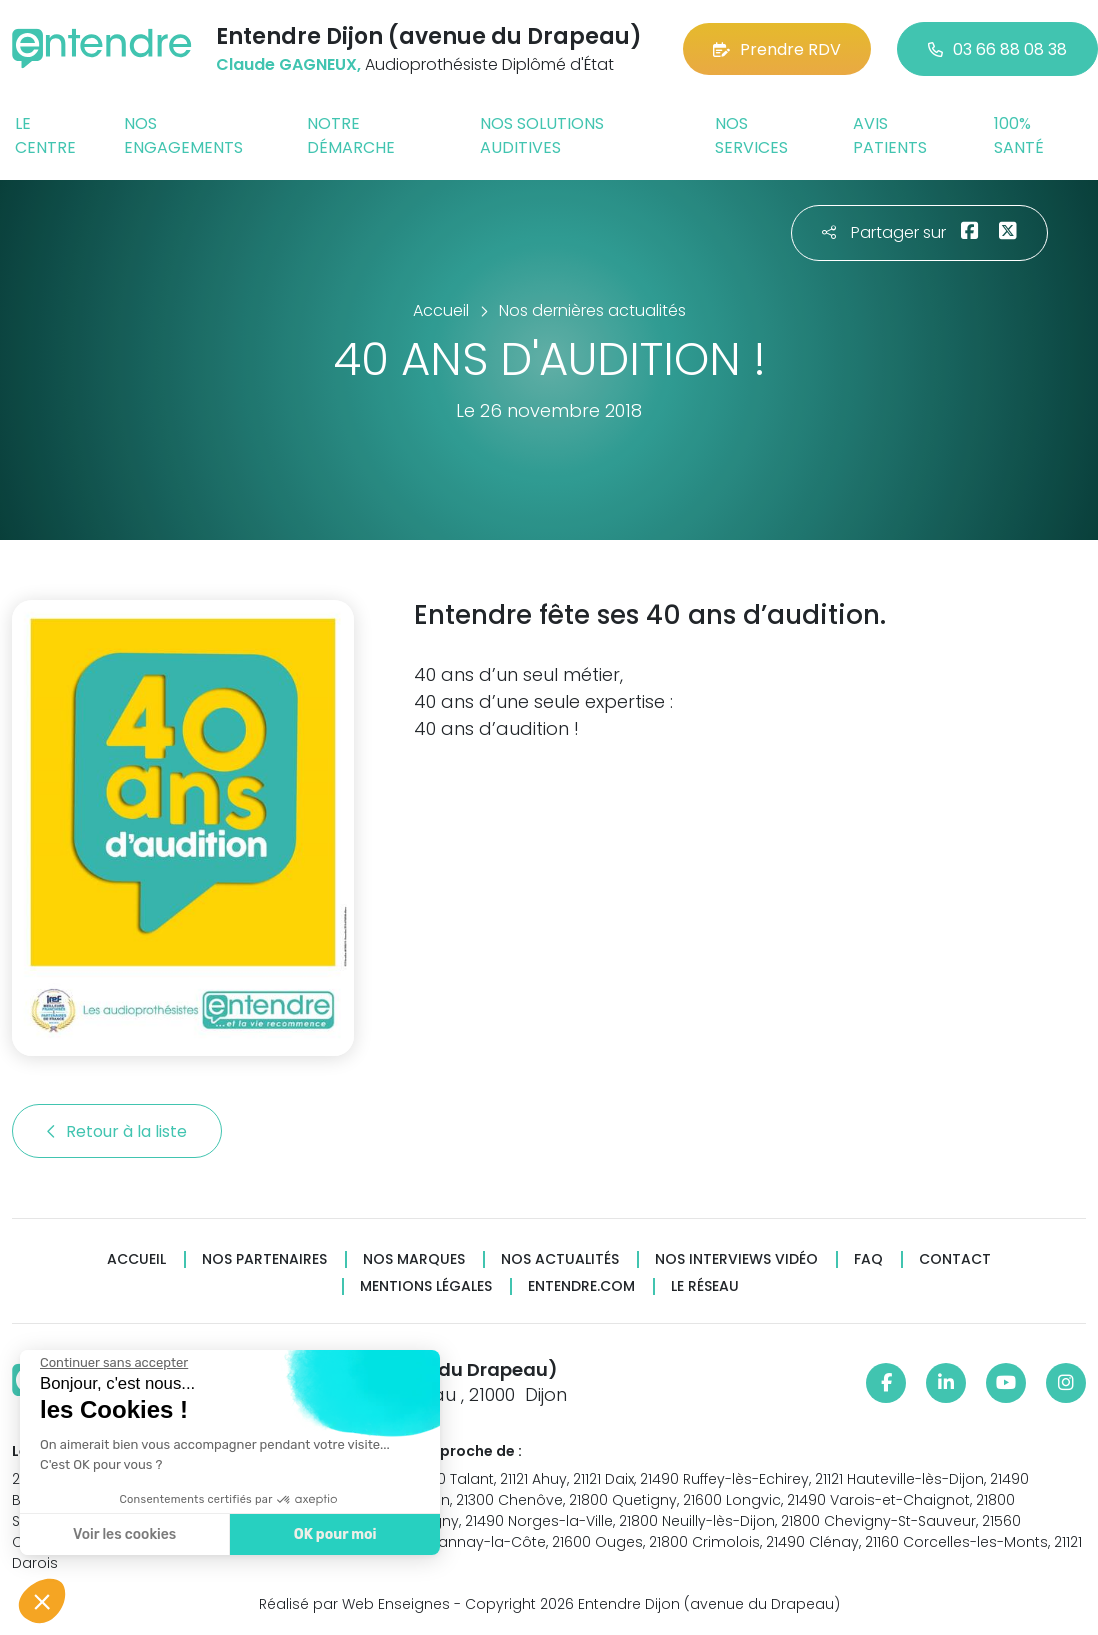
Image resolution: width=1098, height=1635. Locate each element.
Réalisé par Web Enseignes (354, 1604)
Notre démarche (351, 135)
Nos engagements (183, 135)
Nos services (751, 135)
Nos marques (414, 1259)
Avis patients (890, 135)
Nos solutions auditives (542, 135)
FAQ (868, 1259)
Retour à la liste (117, 1131)
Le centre (45, 135)
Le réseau (705, 1286)
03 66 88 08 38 (997, 49)
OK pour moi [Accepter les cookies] (334, 1534)
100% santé (1019, 135)
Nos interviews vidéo (736, 1259)
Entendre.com (581, 1286)
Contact (955, 1259)
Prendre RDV (777, 49)
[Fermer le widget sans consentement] (113, 1363)
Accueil (136, 1259)
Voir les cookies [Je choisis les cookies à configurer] (123, 1534)
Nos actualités (560, 1259)
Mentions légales (426, 1286)
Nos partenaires (264, 1259)
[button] (42, 1601)
